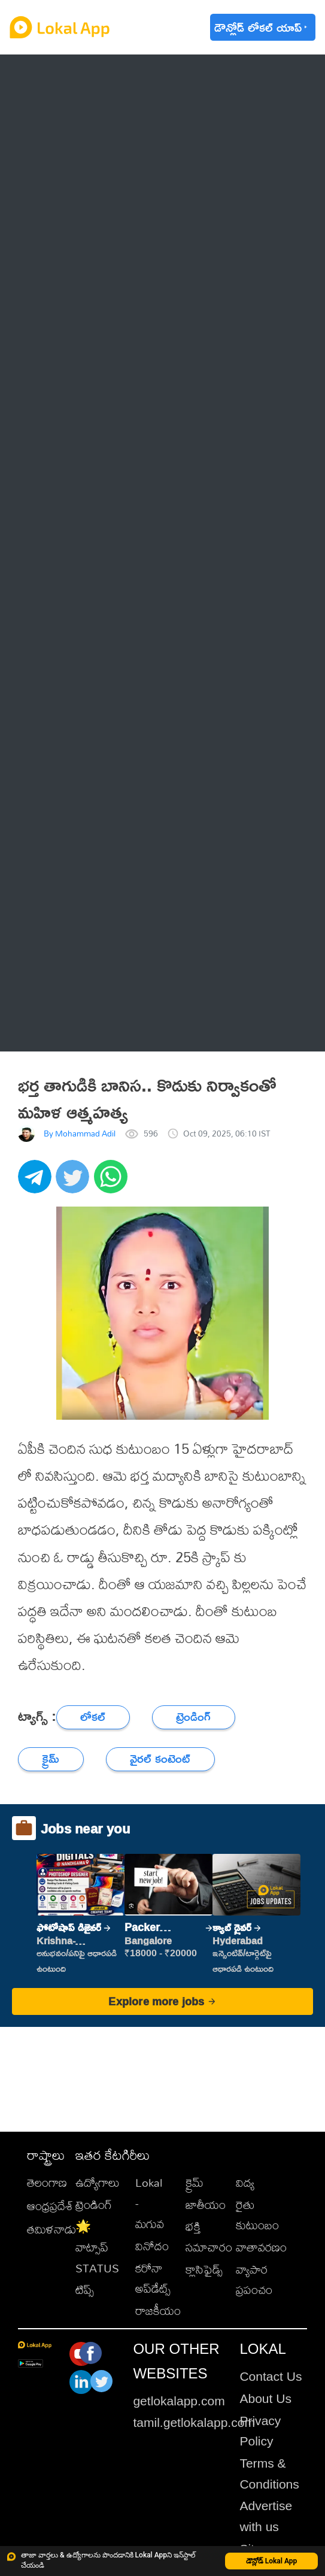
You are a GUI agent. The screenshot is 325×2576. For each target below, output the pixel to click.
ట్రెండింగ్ (93, 2204)
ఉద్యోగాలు (97, 2182)
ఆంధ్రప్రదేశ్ (50, 2205)
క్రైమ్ (194, 2182)
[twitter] (74, 1183)
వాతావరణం (261, 2247)
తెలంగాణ (47, 2182)
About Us (265, 2398)
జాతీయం (206, 2204)
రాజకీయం (158, 2310)
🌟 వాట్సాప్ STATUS (97, 2246)
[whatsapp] (113, 1183)
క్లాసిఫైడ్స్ (204, 2269)
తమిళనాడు (51, 2229)
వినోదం (152, 2245)
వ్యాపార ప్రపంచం (254, 2279)
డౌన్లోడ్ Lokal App (271, 2561)
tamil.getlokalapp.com (194, 2422)
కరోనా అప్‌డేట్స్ (153, 2278)
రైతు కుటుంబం (257, 2215)
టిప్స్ (84, 2289)
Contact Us (270, 2376)
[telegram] (37, 1183)
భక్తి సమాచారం (209, 2236)
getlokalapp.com (178, 2401)
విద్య (245, 2182)
